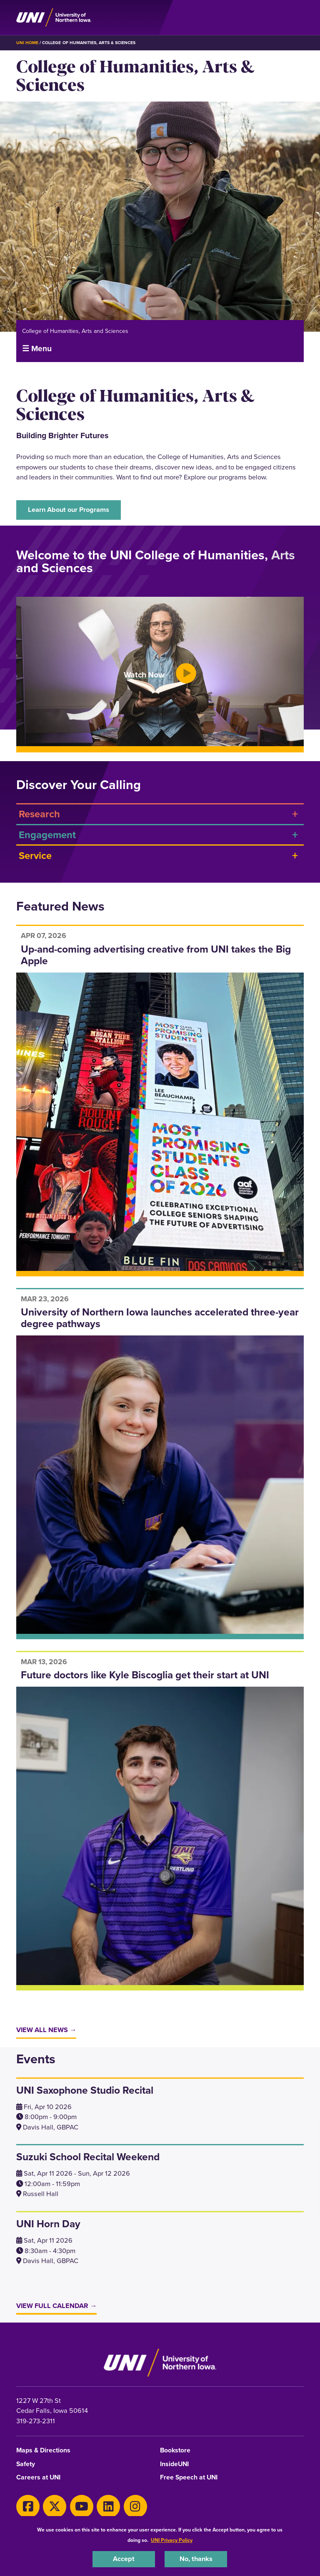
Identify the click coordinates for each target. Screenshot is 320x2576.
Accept (124, 2559)
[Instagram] (135, 2506)
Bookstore (175, 2450)
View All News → (46, 2030)
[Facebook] (28, 2506)
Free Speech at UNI (189, 2477)
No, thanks (196, 2559)
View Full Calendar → (56, 2306)
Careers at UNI (38, 2477)
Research (39, 814)
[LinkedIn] (108, 2506)
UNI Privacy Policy (171, 2540)
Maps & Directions (43, 2450)
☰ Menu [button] (37, 348)
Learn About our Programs (68, 509)
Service (35, 855)
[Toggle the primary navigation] (297, 17)
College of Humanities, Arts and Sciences (75, 331)
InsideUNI (174, 2464)
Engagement (47, 834)
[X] (54, 2506)
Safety (25, 2464)
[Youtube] (81, 2506)
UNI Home (27, 43)
